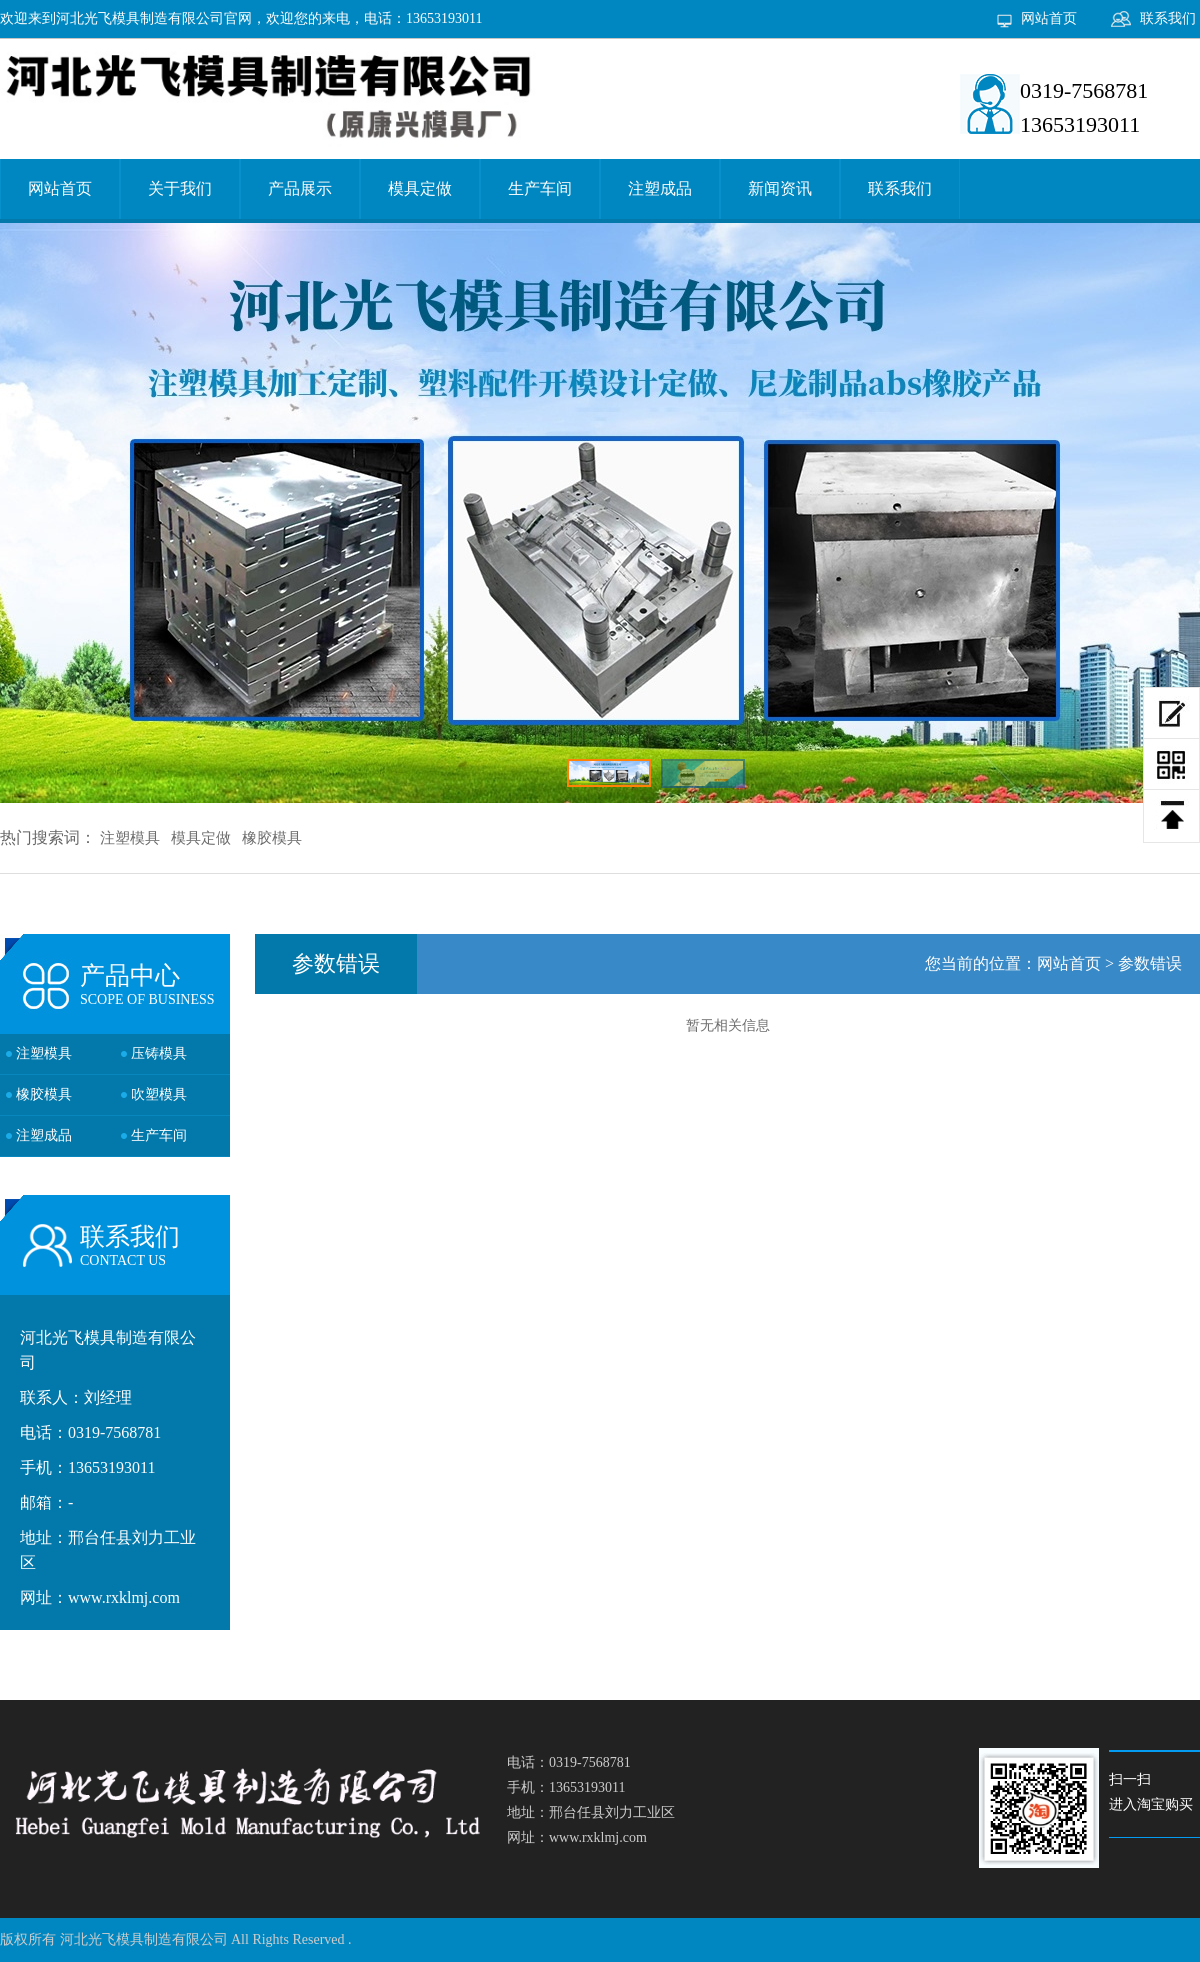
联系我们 (1168, 18)
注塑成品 (660, 188)
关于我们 (180, 188)
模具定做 (420, 188)
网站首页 (1049, 18)
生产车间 (540, 188)
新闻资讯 (780, 188)
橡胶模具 (272, 838)
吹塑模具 (159, 1094)
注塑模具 (130, 838)
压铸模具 (159, 1053)
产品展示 (300, 188)
